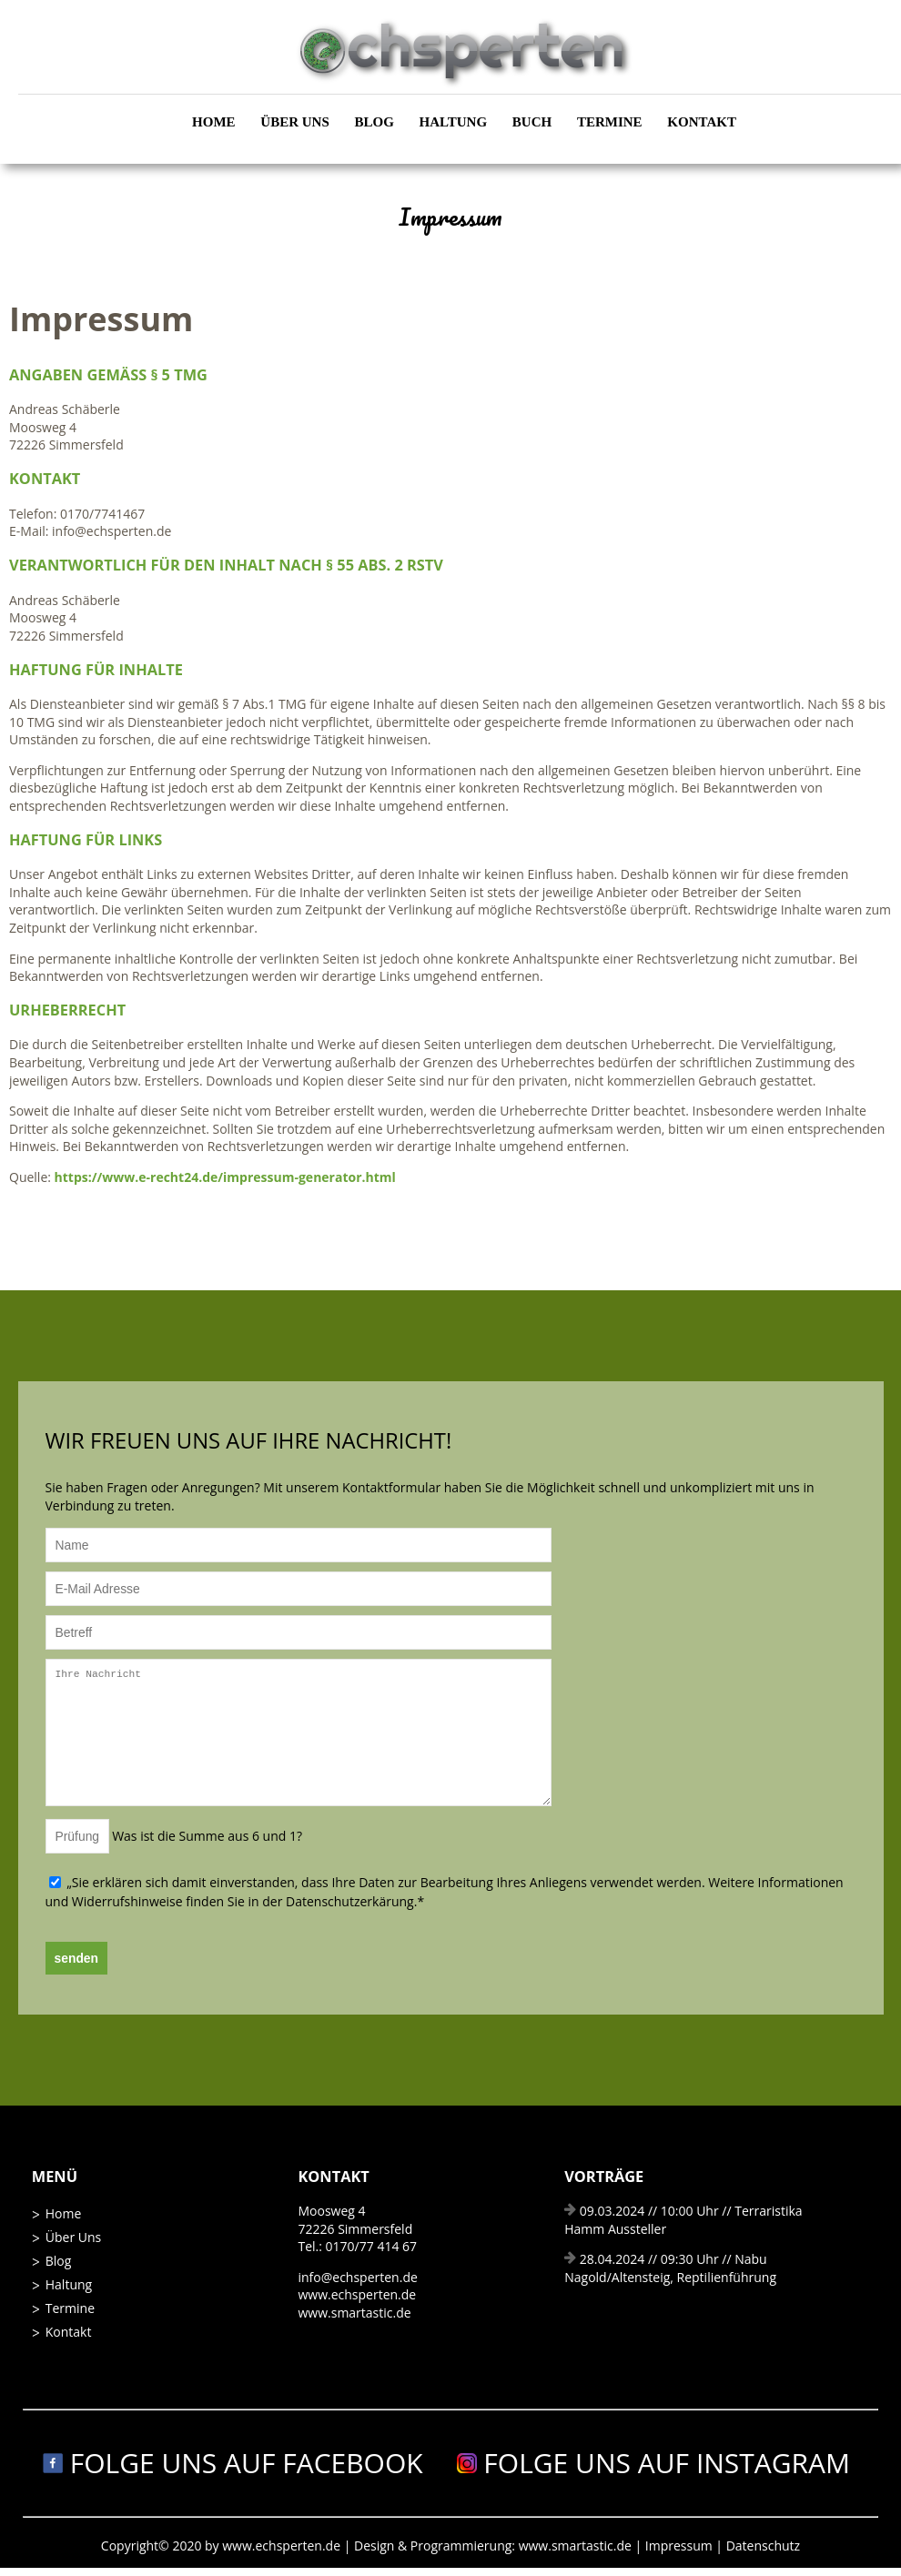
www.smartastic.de (354, 2312)
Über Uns (294, 122)
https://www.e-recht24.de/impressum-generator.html (225, 1177)
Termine (610, 122)
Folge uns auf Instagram (654, 2462)
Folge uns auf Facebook (233, 2462)
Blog (374, 122)
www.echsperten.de (357, 2294)
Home (214, 122)
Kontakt (701, 122)
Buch (532, 122)
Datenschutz (763, 2545)
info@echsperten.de (357, 2277)
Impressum (680, 2545)
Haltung (453, 122)
